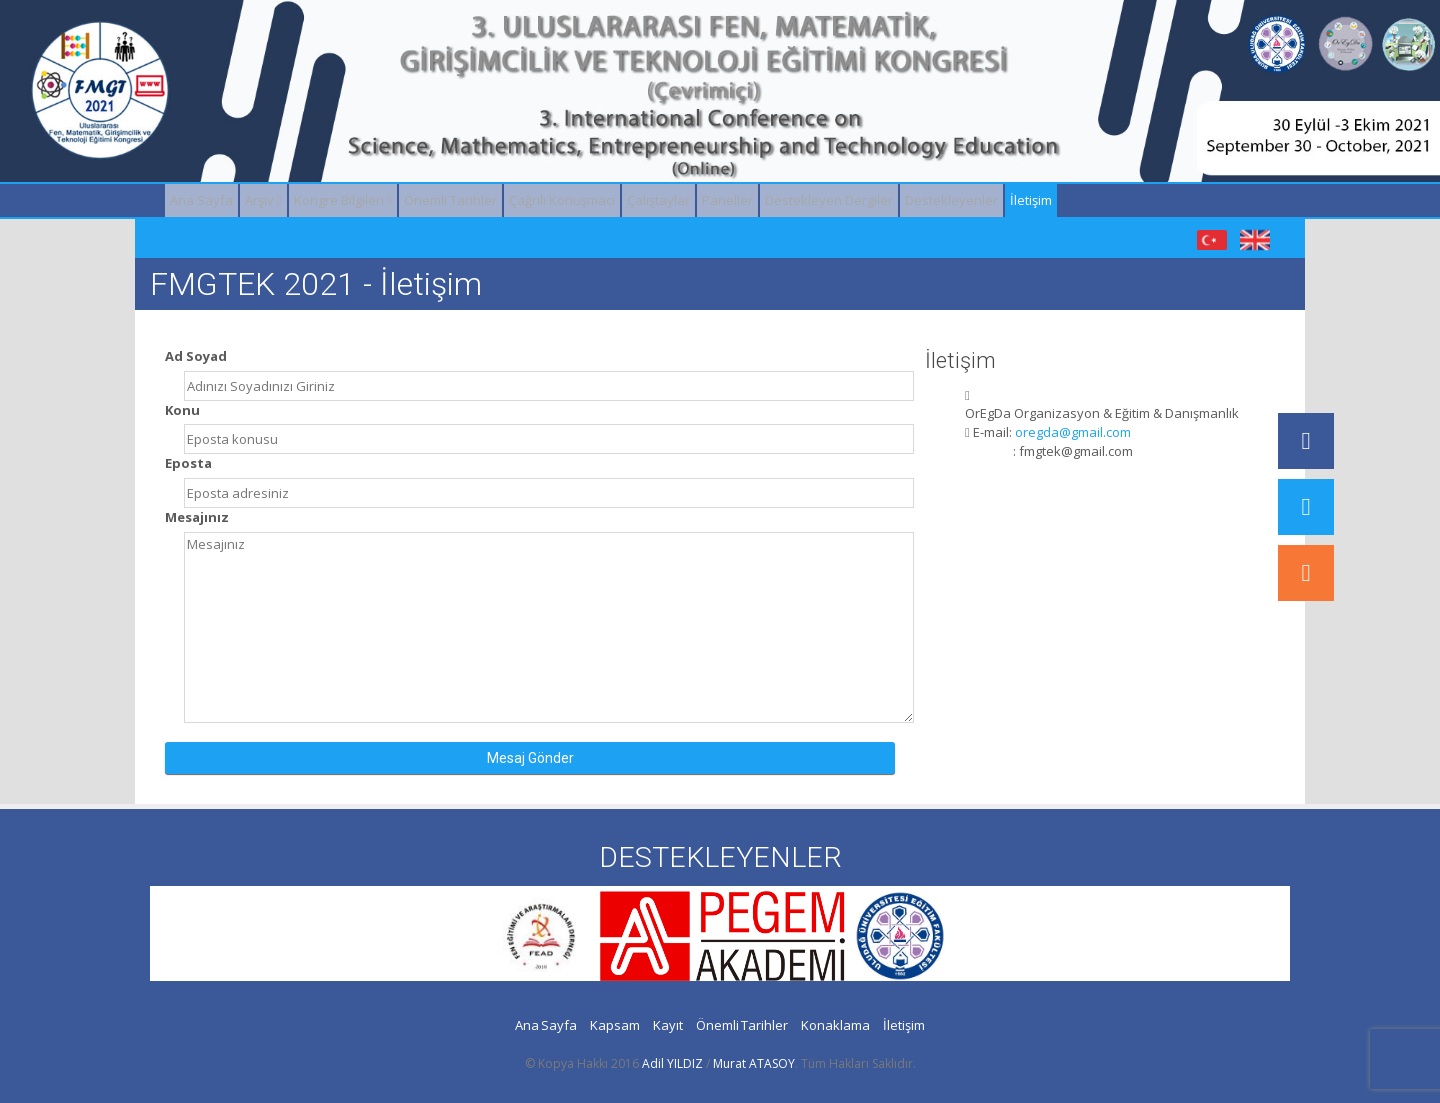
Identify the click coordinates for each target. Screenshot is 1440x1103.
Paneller (727, 200)
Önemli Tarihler (450, 200)
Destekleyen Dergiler (829, 200)
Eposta (188, 463)
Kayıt (668, 1025)
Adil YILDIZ (672, 1063)
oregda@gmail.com (1073, 432)
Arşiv (263, 200)
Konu (182, 410)
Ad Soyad (196, 356)
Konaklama (835, 1025)
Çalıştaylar (658, 200)
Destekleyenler (951, 200)
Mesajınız (197, 517)
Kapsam (615, 1025)
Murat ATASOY (754, 1063)
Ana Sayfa (201, 200)
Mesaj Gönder (530, 758)
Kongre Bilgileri (343, 200)
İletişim (1031, 200)
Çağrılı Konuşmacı (562, 200)
